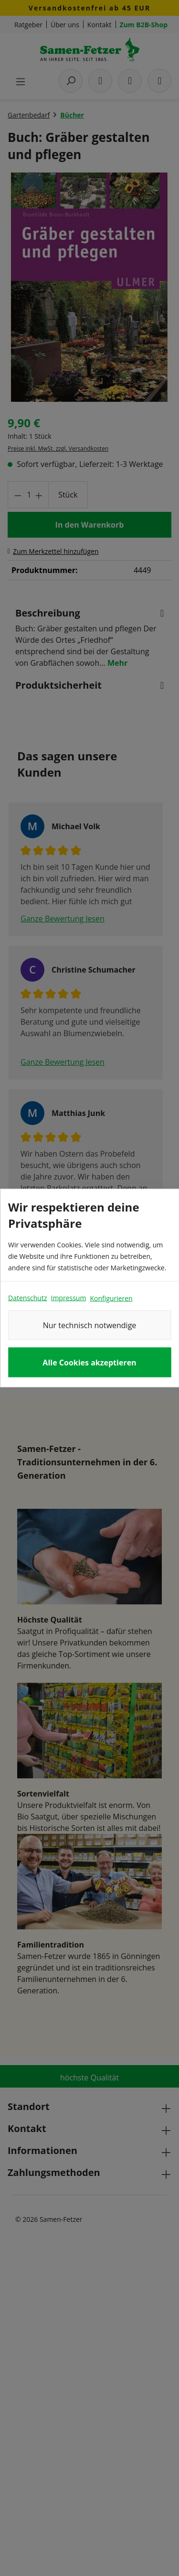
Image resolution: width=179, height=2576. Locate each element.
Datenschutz (27, 1297)
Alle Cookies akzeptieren (89, 1362)
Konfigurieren (111, 1298)
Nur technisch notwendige (90, 1325)
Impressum (68, 1297)
